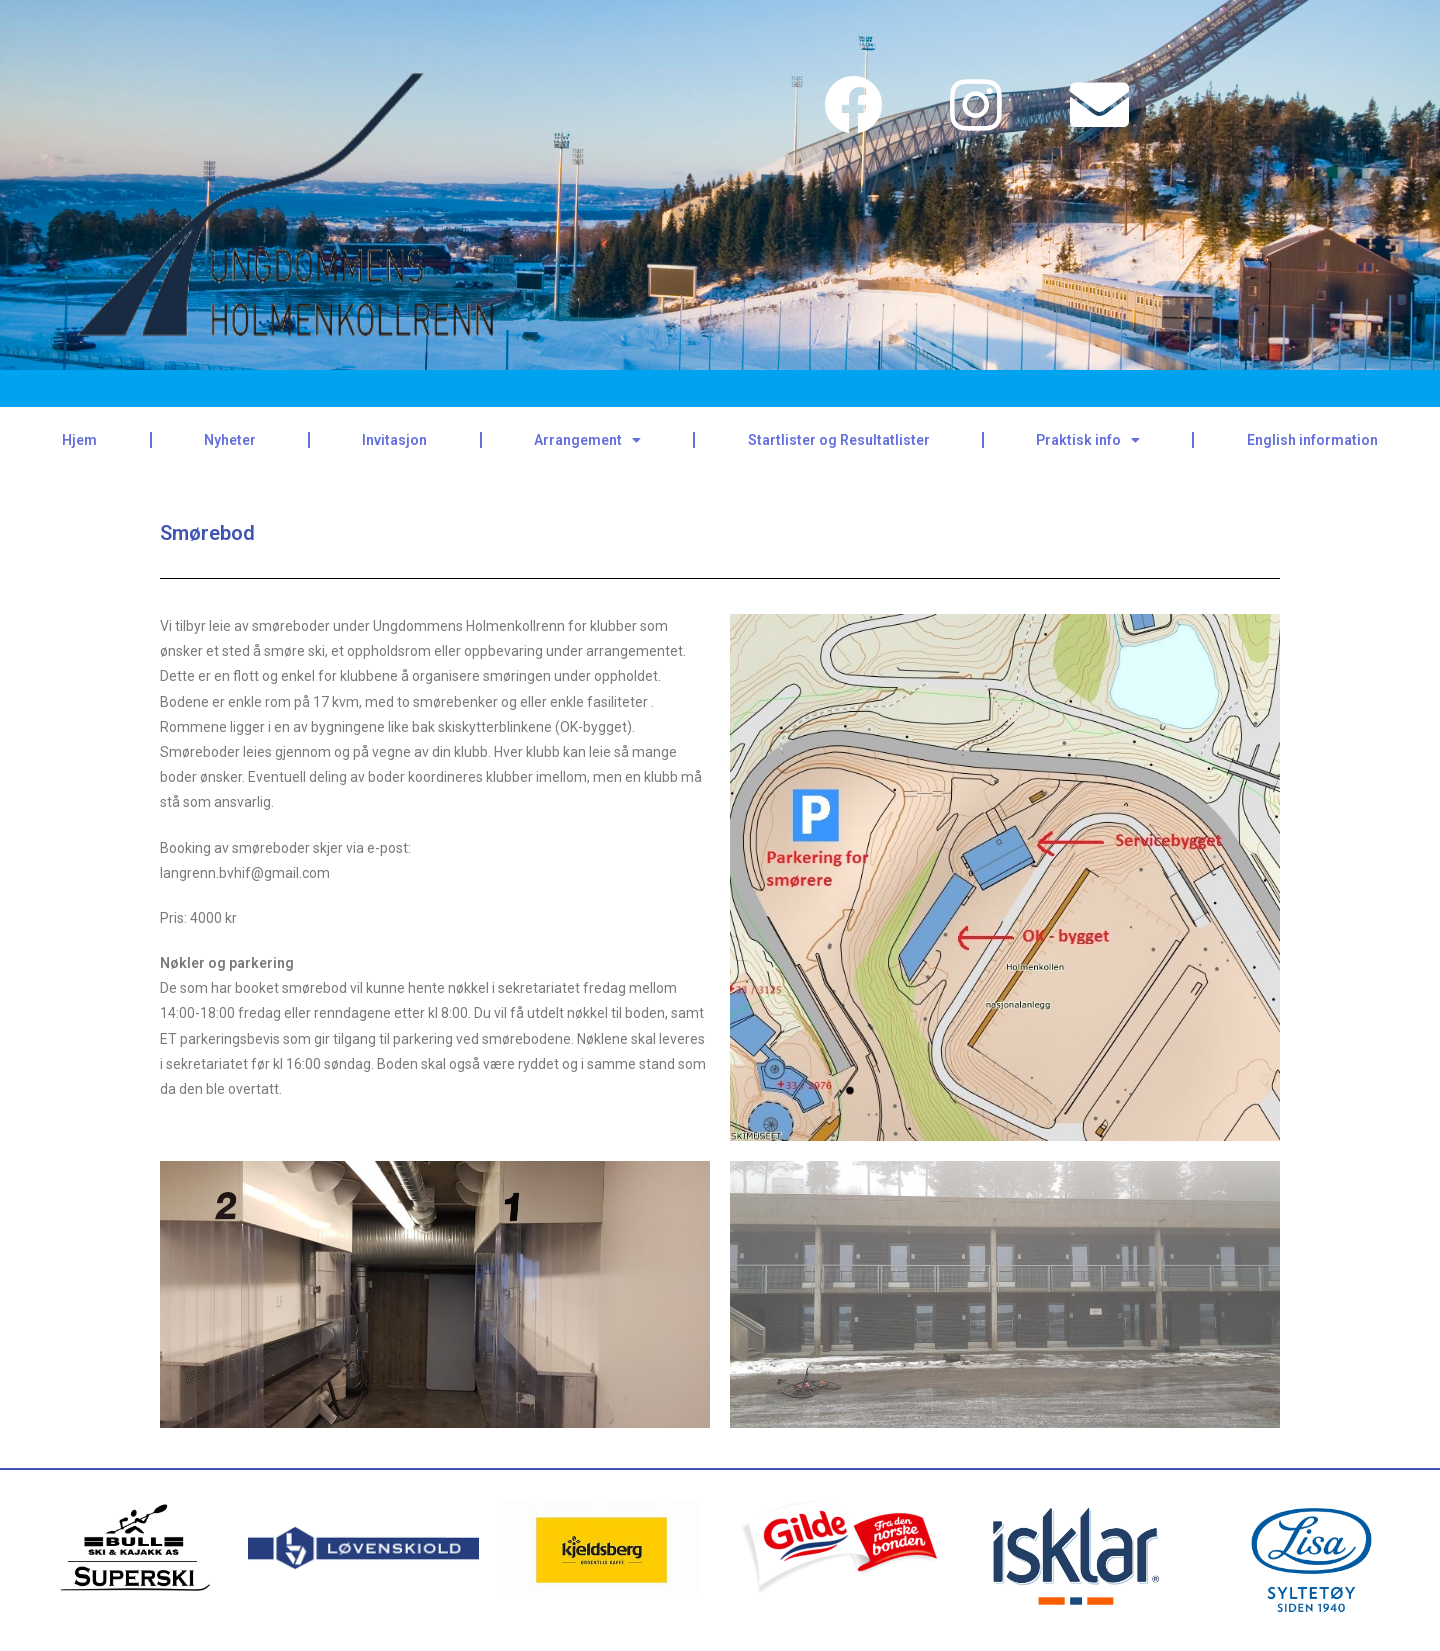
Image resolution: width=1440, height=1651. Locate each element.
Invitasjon (394, 440)
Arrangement (587, 440)
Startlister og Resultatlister (839, 440)
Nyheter (230, 440)
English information (1312, 440)
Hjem (79, 440)
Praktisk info (1088, 440)
